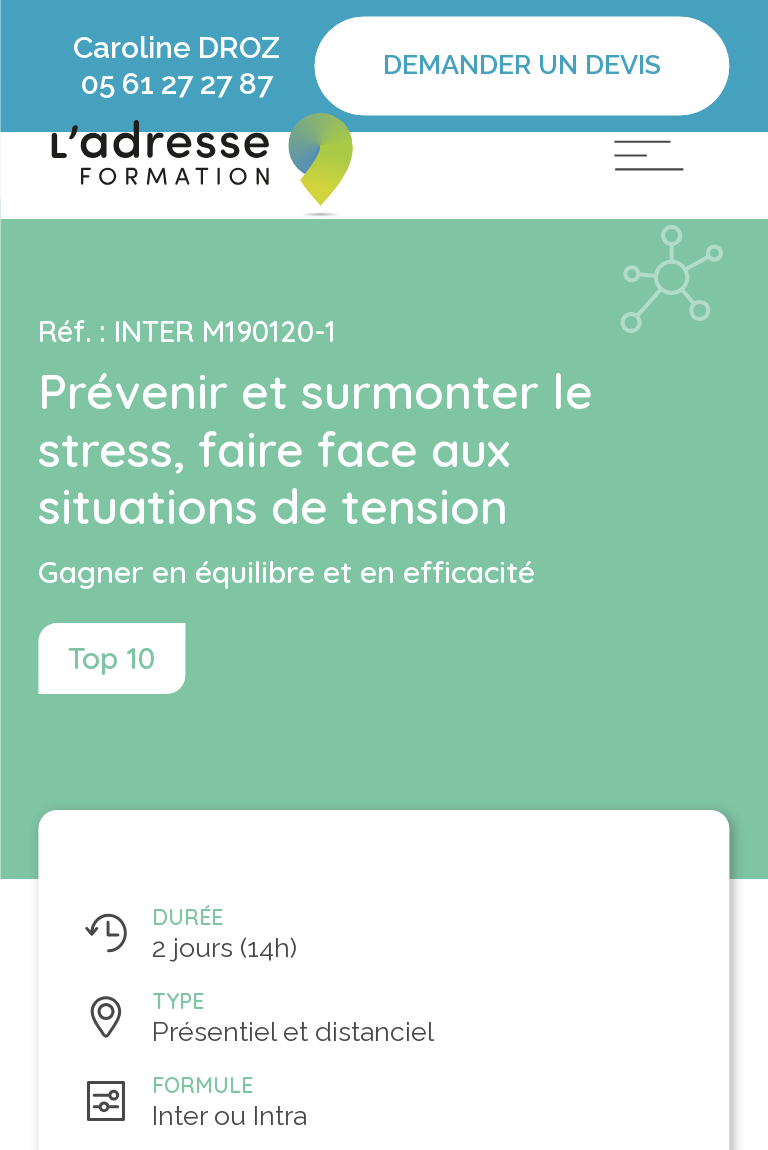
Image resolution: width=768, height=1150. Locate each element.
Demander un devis (522, 65)
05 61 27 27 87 (176, 83)
